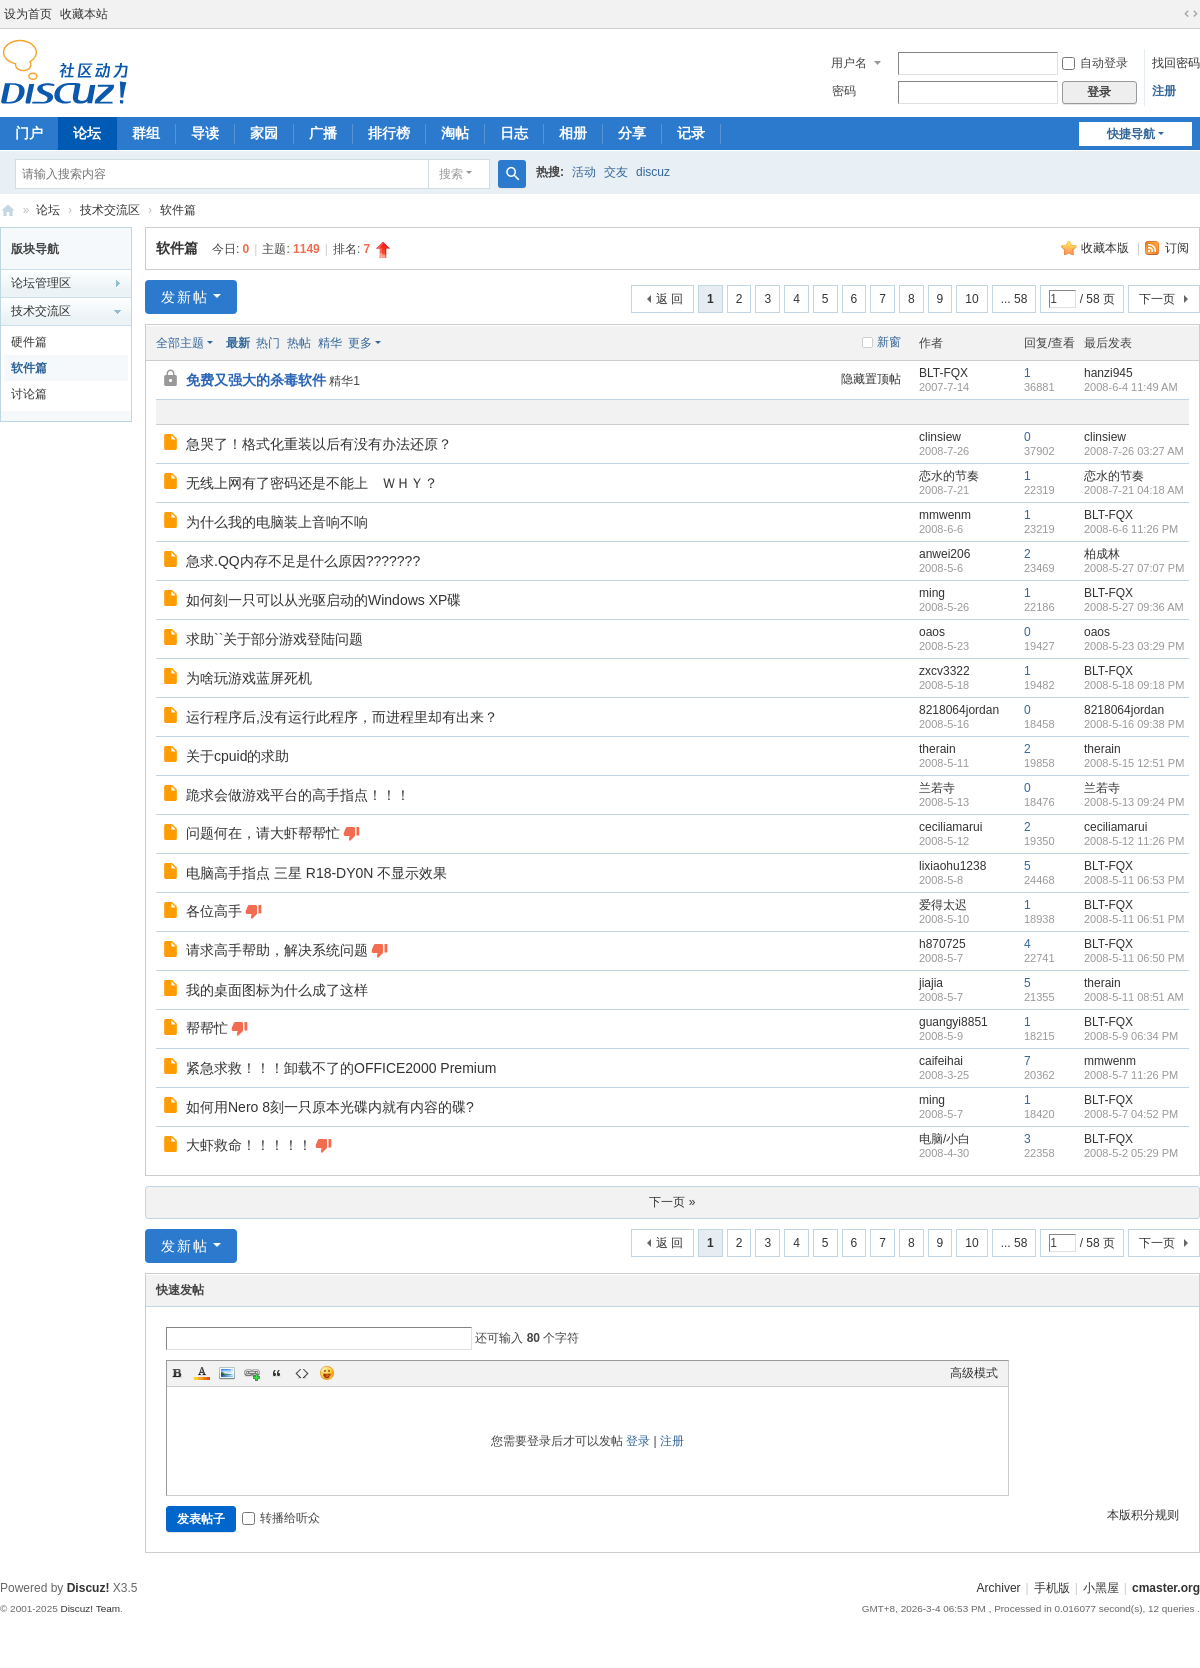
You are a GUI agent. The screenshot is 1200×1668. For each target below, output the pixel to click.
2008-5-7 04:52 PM (1131, 1114)
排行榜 (389, 133)
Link (252, 1373)
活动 (584, 172)
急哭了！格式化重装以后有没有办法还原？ (319, 444)
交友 (616, 172)
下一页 (1157, 299)
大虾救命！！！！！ (249, 1145)
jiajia (931, 983)
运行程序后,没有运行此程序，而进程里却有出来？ (342, 717)
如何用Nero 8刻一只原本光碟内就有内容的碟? (330, 1107)
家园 (264, 133)
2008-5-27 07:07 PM (1134, 568)
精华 (330, 343)
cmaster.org (1166, 1588)
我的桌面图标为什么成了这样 (277, 990)
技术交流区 (110, 210)
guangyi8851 (953, 1022)
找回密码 (1176, 63)
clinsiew (940, 437)
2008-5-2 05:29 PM (1131, 1153)
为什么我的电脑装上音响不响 (277, 522)
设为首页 (28, 14)
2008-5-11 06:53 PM (1134, 880)
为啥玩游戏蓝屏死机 (249, 678)
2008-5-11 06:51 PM (1134, 919)
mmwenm (945, 515)
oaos (932, 632)
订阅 (1177, 248)
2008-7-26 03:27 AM (1134, 451)
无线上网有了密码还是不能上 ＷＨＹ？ (312, 483)
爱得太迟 (943, 905)
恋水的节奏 (949, 476)
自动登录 (1095, 63)
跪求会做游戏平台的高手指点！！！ (298, 795)
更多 (360, 343)
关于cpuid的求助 (237, 756)
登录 (638, 1441)
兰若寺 (937, 788)
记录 (691, 133)
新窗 (889, 342)
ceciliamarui (950, 827)
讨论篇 (29, 394)
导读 (205, 133)
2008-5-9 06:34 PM (1131, 1036)
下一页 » (672, 1202)
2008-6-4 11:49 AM (1131, 387)
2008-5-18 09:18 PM (1134, 685)
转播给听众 (281, 1518)
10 (971, 299)
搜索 (451, 174)
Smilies (327, 1373)
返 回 (669, 299)
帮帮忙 (207, 1028)
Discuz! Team (90, 1608)
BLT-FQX (943, 373)
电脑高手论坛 (8, 210)
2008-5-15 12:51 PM (1134, 763)
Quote (277, 1373)
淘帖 (455, 133)
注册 (1164, 91)
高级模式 (974, 1373)
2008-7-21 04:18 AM (1134, 490)
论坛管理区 (41, 283)
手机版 (1052, 1588)
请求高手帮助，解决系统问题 (277, 950)
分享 (632, 133)
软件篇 (178, 210)
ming (932, 593)
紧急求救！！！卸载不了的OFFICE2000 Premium (341, 1068)
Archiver (999, 1588)
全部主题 (180, 343)
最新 (238, 343)
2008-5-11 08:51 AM (1134, 997)
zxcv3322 (944, 671)
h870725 (942, 944)
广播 (323, 133)
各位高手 (214, 911)
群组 (146, 133)
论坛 (87, 133)
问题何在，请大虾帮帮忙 (263, 833)
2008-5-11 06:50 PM (1134, 958)
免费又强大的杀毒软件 (256, 380)
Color (202, 1373)
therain (937, 749)
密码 (844, 91)
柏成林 (1102, 554)
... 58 (1014, 299)
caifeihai (941, 1061)
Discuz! (88, 1588)
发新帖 (185, 297)
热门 (268, 343)
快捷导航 (1131, 134)
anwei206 (944, 554)
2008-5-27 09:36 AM (1134, 607)
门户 (29, 133)
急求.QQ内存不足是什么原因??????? (303, 561)
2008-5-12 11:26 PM (1134, 841)
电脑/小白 (944, 1139)
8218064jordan (959, 710)
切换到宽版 (1191, 14)
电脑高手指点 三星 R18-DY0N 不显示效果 (316, 873)
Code (302, 1373)
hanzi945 (1108, 373)
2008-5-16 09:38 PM (1134, 724)
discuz (653, 172)
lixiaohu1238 (952, 866)
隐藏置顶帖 (871, 379)
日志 (514, 133)
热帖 (299, 343)
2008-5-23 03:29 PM (1134, 646)
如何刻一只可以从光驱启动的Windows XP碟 (323, 600)
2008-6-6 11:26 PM (1131, 529)
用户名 (849, 63)
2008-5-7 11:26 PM (1131, 1075)
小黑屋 (1101, 1588)
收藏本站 (84, 14)
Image (227, 1373)
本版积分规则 (1143, 1515)
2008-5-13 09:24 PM (1134, 802)
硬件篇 (29, 342)
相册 (573, 133)
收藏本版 (1106, 248)
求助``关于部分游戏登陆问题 (274, 639)
